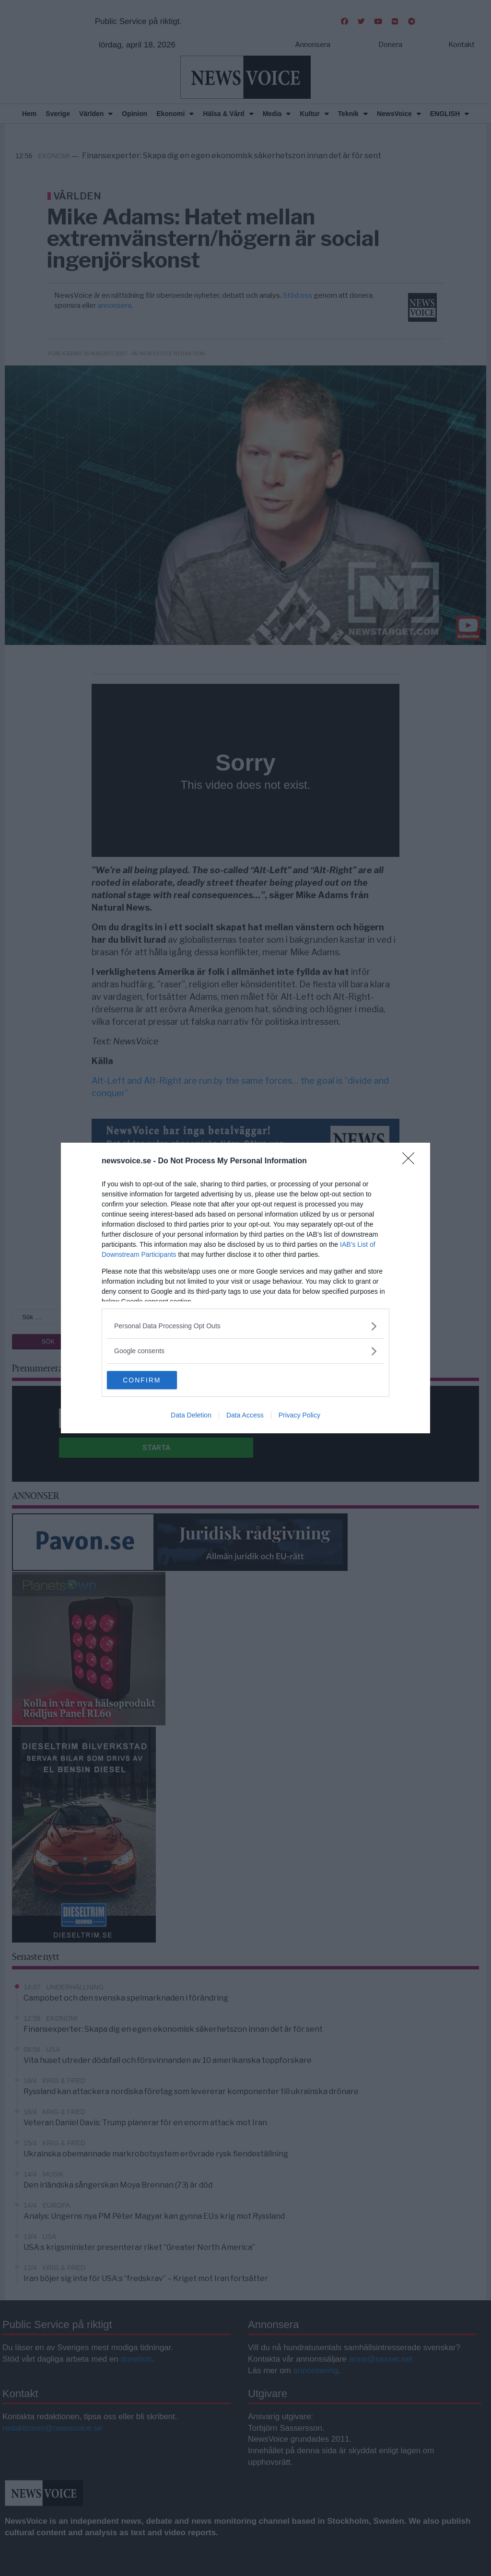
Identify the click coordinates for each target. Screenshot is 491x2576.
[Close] (411, 1161)
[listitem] (245, 1326)
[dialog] (245, 1288)
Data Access (245, 1415)
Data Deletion (191, 1415)
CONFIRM (152, 1380)
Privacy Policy (299, 1415)
